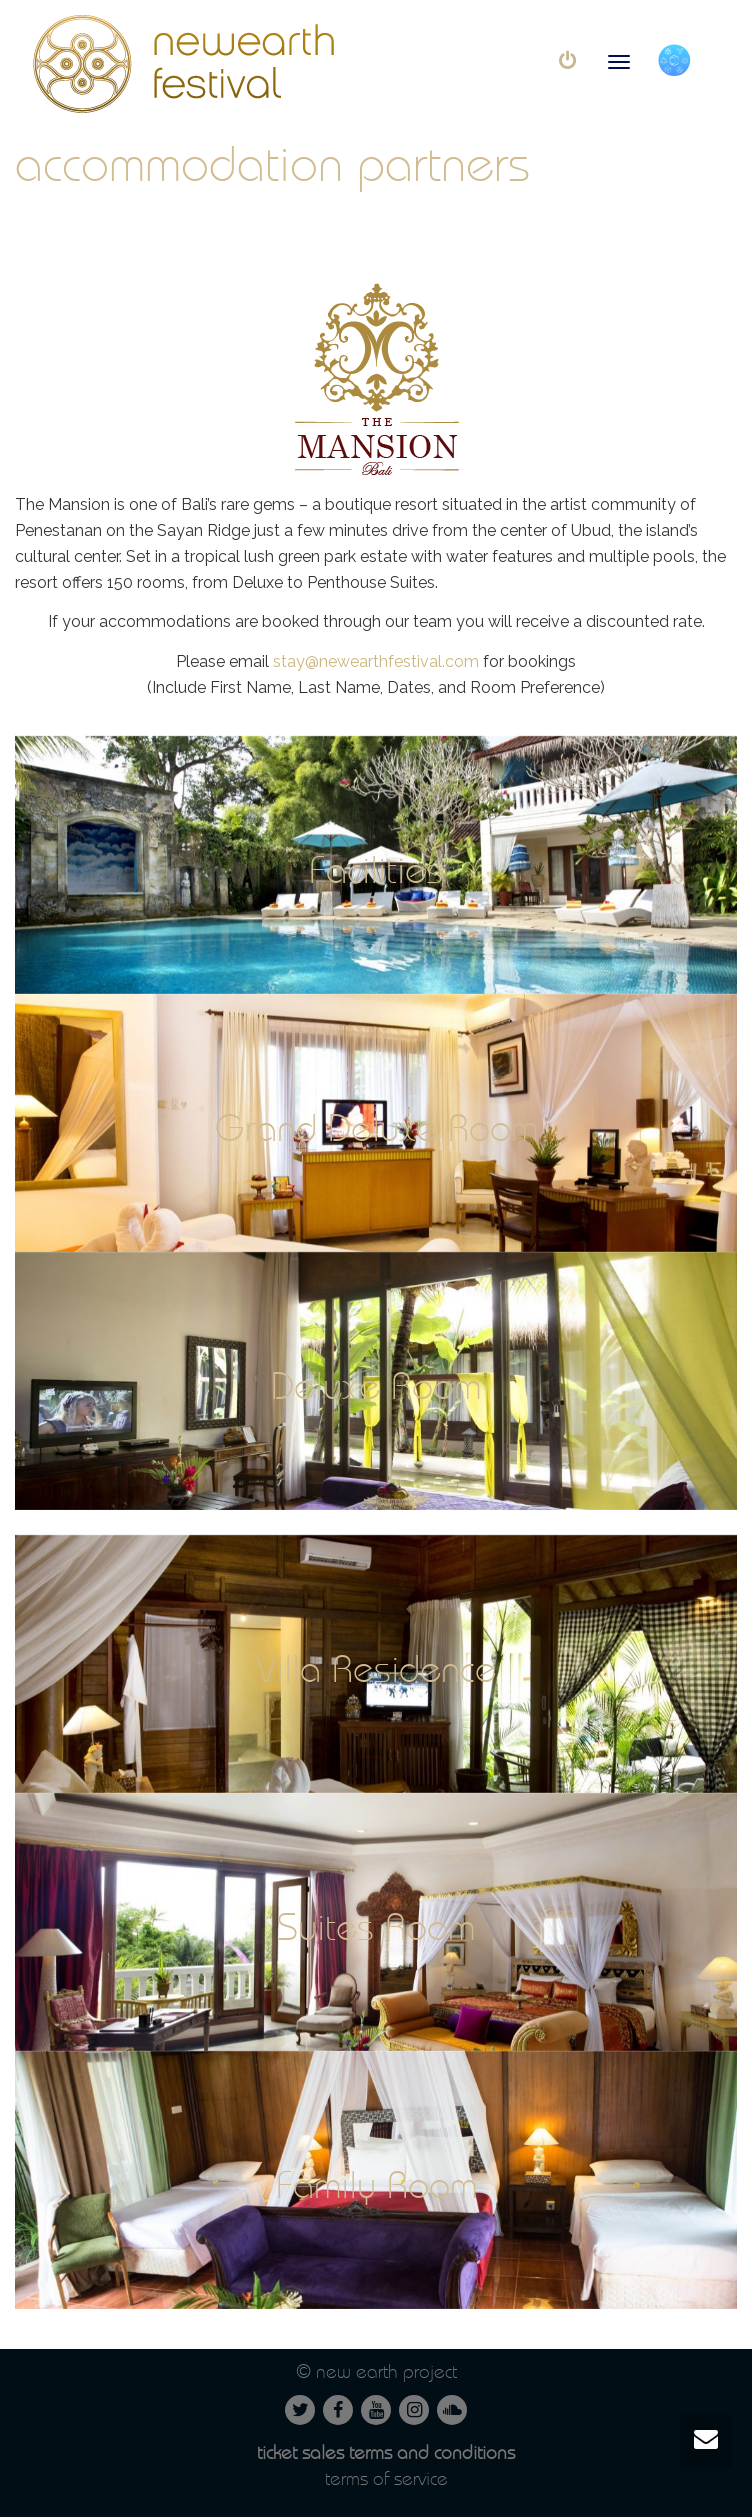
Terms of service (386, 2478)
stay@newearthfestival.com (376, 661)
